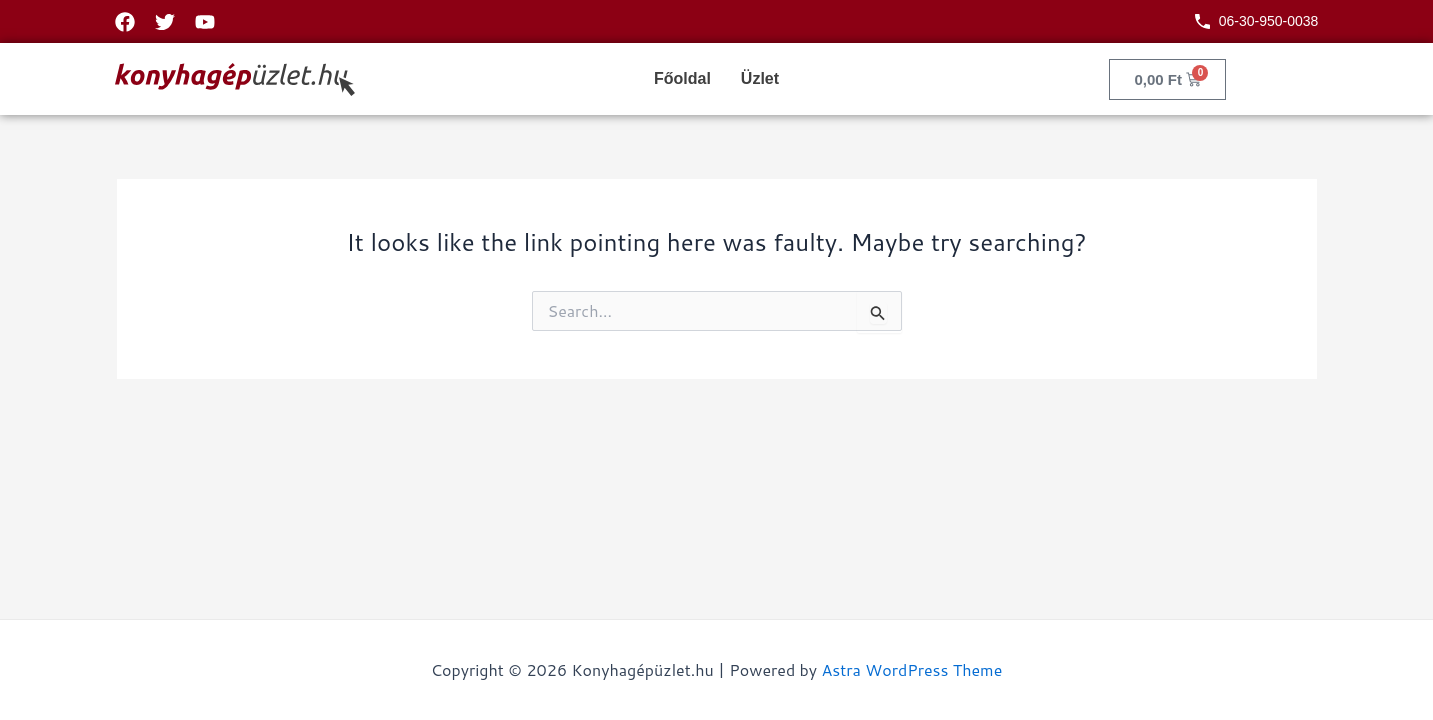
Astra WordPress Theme (911, 669)
